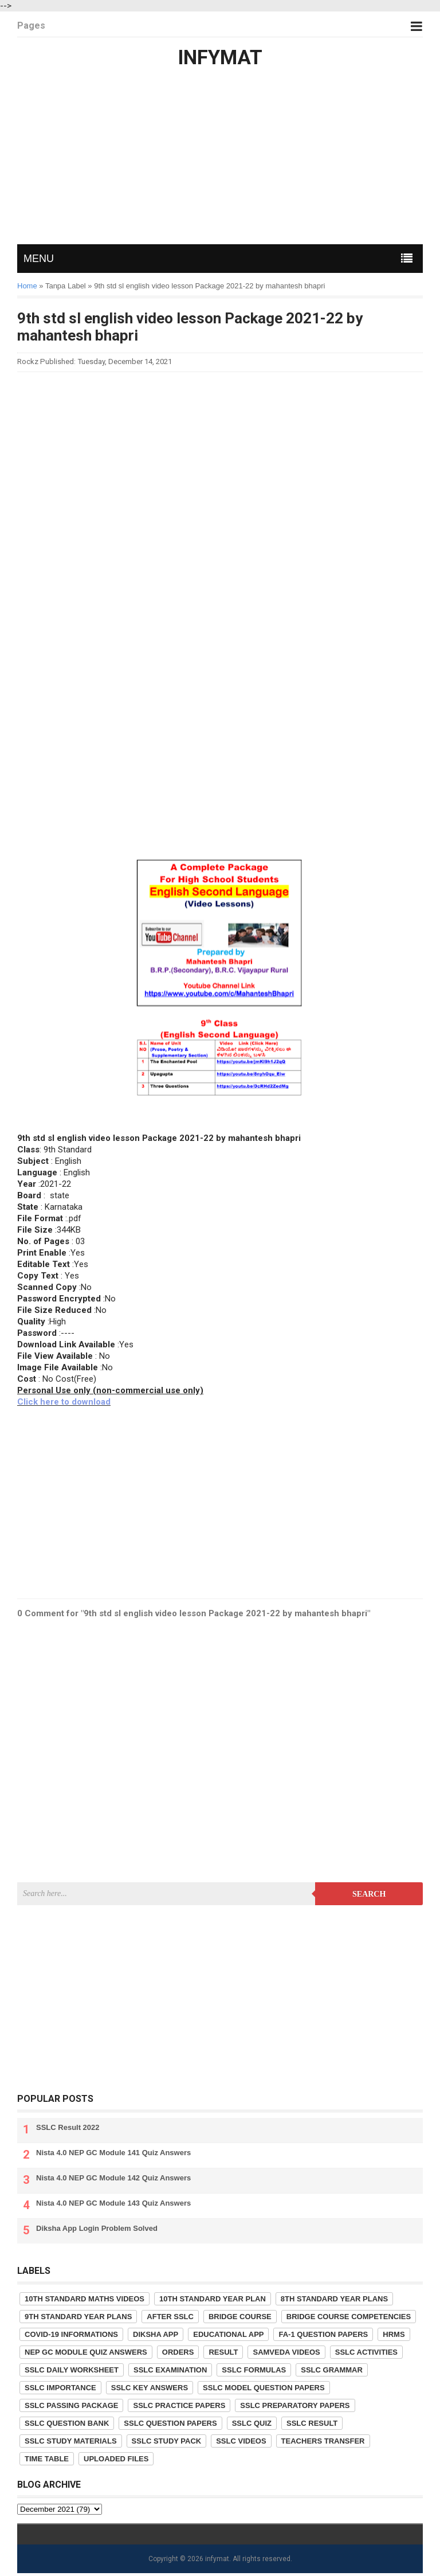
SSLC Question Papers (170, 2423)
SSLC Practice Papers (179, 2405)
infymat (217, 2559)
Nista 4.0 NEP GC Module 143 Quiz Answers (113, 2203)
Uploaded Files (116, 2458)
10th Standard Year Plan (212, 2298)
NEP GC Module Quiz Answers (86, 2352)
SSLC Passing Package (71, 2405)
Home (27, 286)
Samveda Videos (286, 2352)
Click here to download (64, 1402)
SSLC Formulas (254, 2370)
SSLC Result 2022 (68, 2127)
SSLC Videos (241, 2441)
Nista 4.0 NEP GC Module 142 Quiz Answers (113, 2178)
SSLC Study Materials (71, 2441)
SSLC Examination (170, 2370)
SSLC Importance (60, 2387)
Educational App (228, 2334)
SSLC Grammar (332, 2370)
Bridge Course (240, 2316)
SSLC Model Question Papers (264, 2387)
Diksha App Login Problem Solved (97, 2228)
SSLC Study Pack (167, 2441)
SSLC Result (311, 2423)
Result (223, 2352)
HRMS (393, 2334)
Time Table (47, 2458)
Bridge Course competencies (348, 2316)
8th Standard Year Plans (334, 2298)
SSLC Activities (366, 2352)
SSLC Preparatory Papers (294, 2405)
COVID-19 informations (71, 2334)
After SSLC (170, 2316)
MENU (38, 258)
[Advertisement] (220, 158)
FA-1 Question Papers (323, 2334)
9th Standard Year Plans (78, 2316)
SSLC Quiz (252, 2423)
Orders (178, 2352)
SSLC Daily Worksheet (72, 2370)
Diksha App (155, 2334)
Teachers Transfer (323, 2441)
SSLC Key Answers (149, 2387)
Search (369, 1894)
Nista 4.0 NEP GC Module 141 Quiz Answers (113, 2152)
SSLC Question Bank (67, 2423)
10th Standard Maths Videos (84, 2298)
